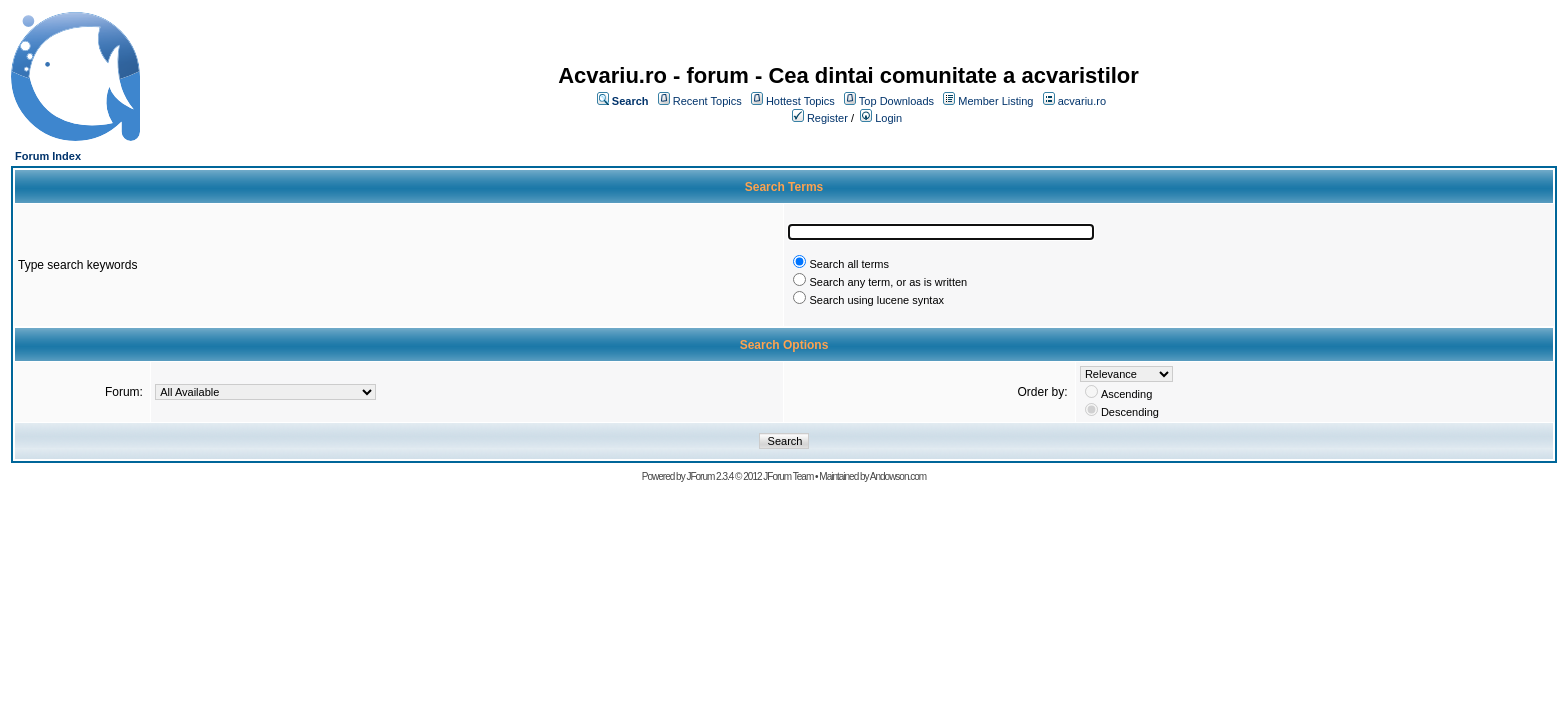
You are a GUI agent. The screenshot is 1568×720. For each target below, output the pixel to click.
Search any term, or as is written (888, 282)
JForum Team (788, 476)
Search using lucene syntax (876, 300)
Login (888, 118)
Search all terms (848, 264)
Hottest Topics (800, 101)
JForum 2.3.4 (709, 476)
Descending (1130, 412)
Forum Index (48, 156)
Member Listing (995, 101)
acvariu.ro (1082, 101)
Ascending (1126, 394)
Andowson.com (898, 476)
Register (827, 118)
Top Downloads (896, 101)
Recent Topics (707, 101)
